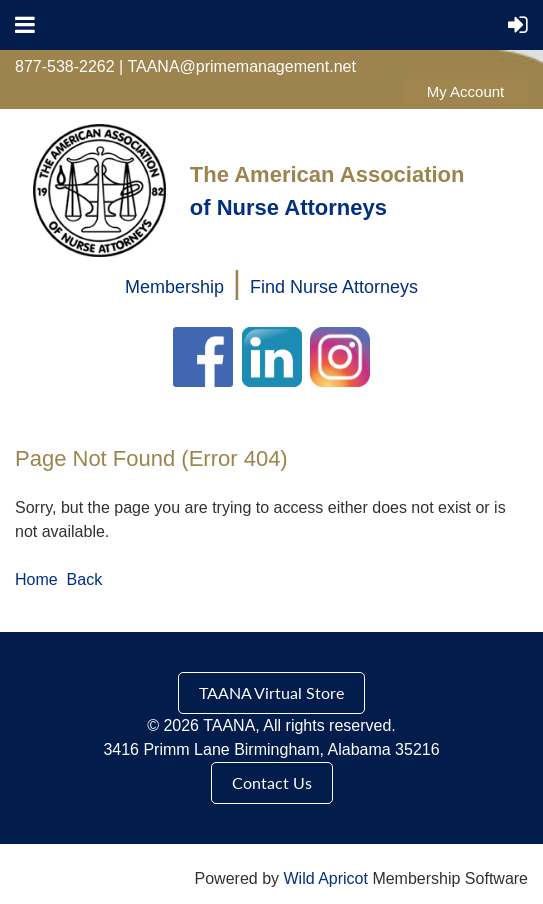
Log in (465, 91)
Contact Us (272, 782)
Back (85, 579)
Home (36, 579)
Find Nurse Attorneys (334, 287)
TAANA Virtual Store (271, 692)
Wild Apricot (325, 878)
